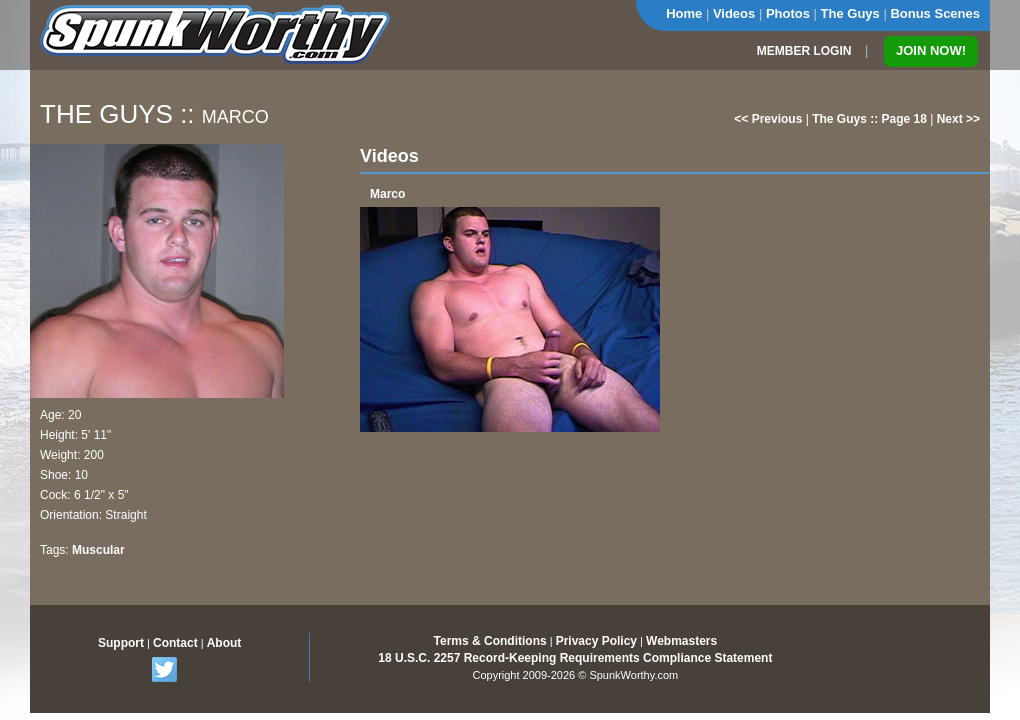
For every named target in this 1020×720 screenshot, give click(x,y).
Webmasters (681, 641)
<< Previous (768, 119)
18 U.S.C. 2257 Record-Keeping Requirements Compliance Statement (575, 658)
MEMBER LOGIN (804, 51)
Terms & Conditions (490, 641)
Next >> (958, 119)
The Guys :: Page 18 (869, 119)
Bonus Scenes (935, 13)
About (224, 643)
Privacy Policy (596, 641)
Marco (387, 194)
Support (121, 643)
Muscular (98, 550)
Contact (175, 643)
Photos (788, 13)
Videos (734, 13)
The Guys (850, 13)
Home (684, 13)
